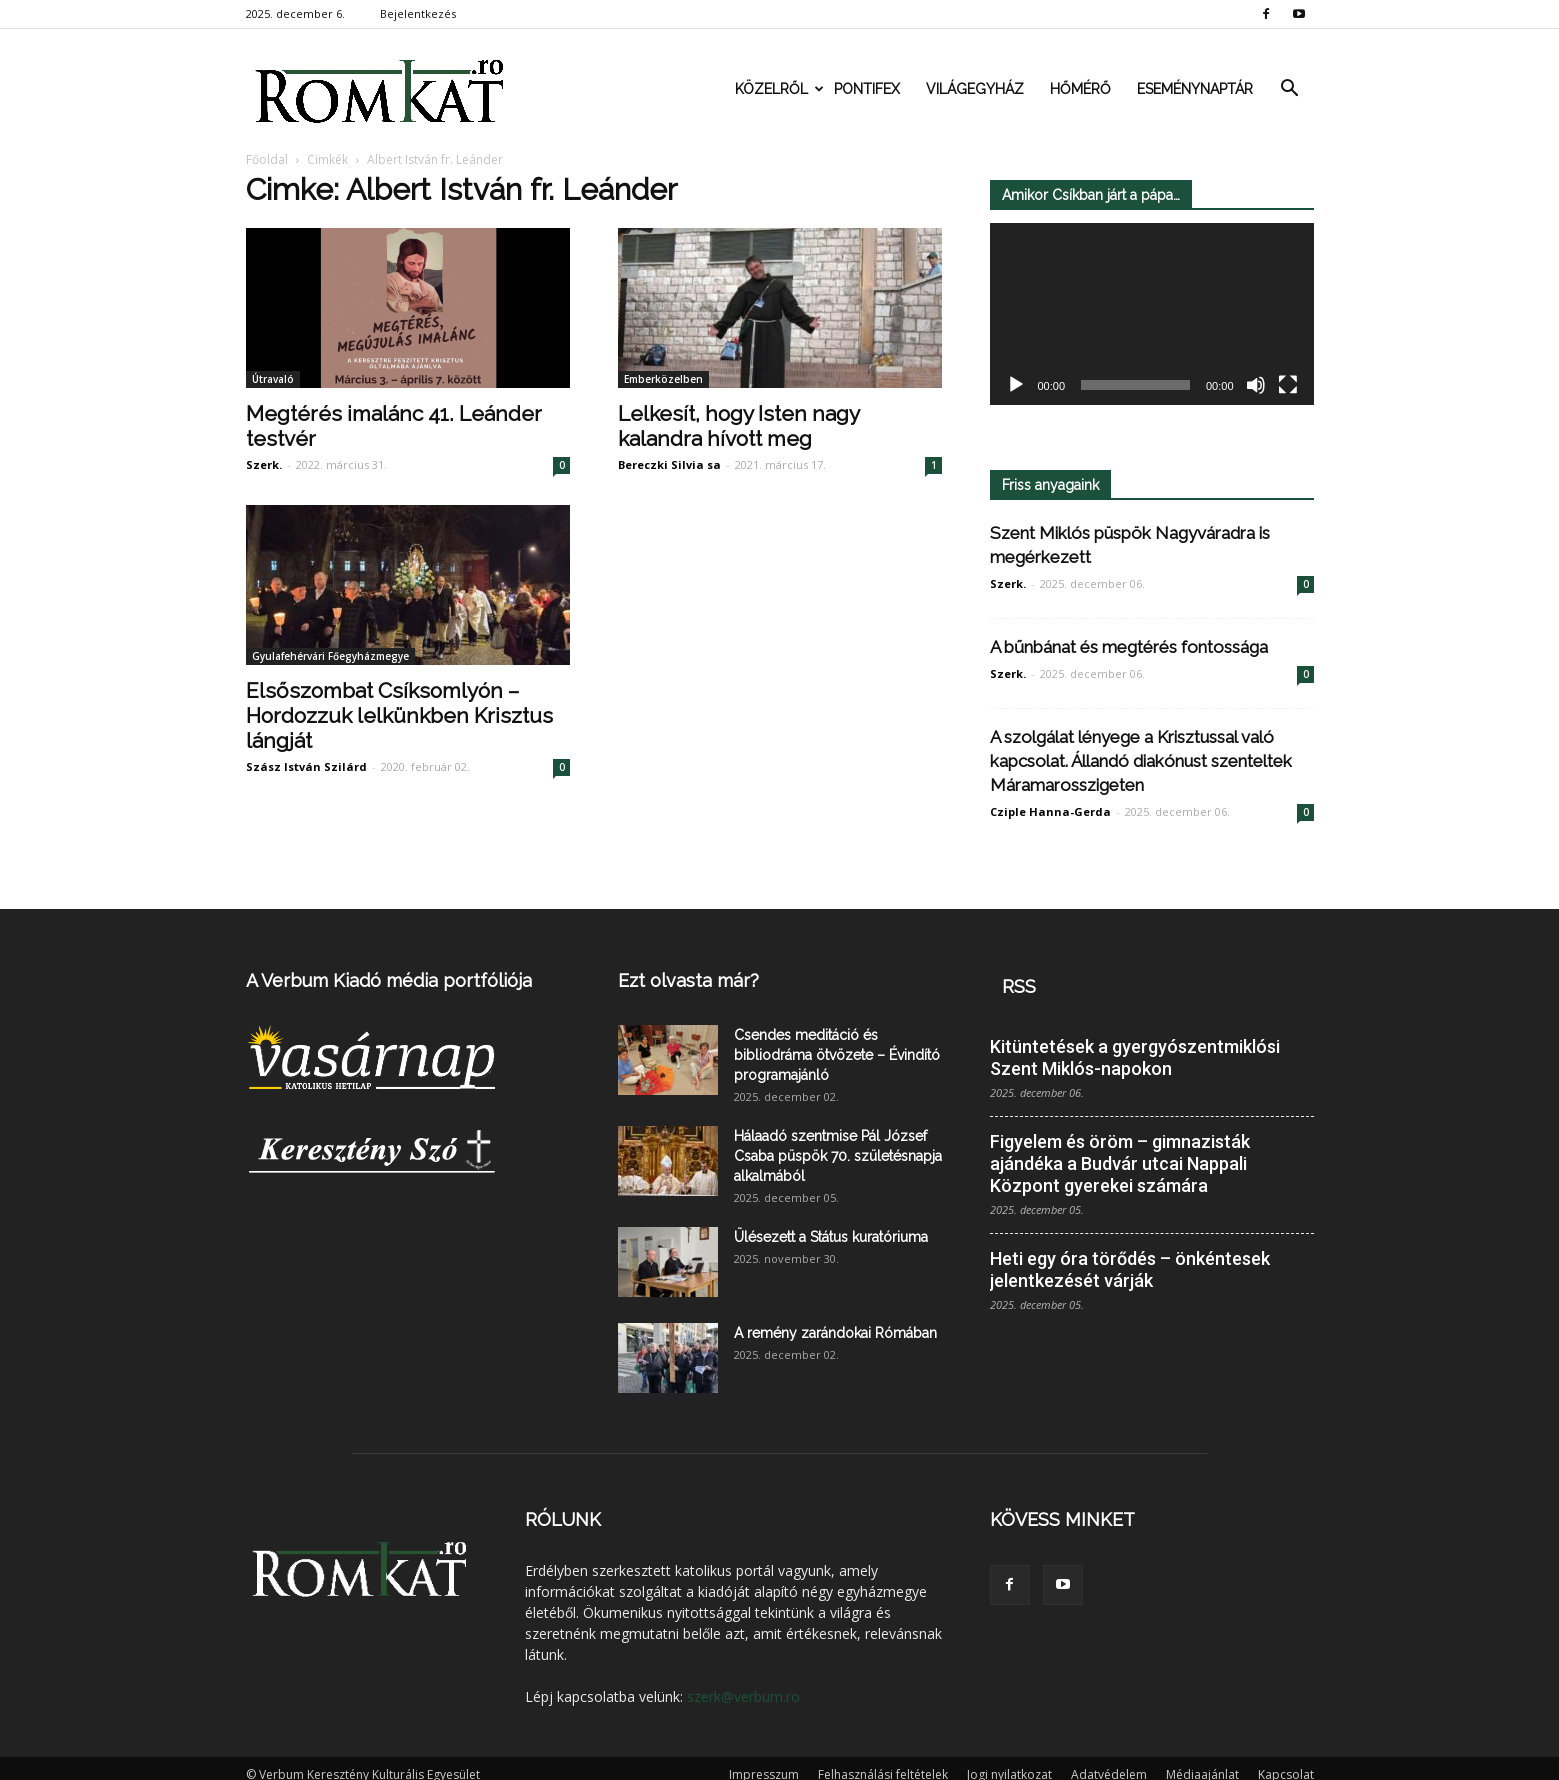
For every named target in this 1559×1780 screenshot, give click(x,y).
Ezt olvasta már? (688, 980)
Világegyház (975, 89)
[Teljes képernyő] (1288, 386)
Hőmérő (1080, 89)
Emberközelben (663, 379)
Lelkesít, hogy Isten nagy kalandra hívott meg (738, 426)
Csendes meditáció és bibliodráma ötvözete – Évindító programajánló (837, 1055)
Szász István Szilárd (306, 766)
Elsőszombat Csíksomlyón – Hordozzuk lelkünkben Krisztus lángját (399, 715)
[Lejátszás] (1016, 386)
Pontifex (867, 89)
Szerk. (264, 464)
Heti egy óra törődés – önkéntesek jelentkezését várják (1130, 1269)
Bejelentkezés (418, 13)
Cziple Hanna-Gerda (1050, 811)
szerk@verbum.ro (743, 1696)
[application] (1152, 314)
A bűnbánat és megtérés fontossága (1129, 647)
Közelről (778, 89)
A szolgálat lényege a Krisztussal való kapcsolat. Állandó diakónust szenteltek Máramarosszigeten (1141, 761)
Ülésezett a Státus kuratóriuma (831, 1237)
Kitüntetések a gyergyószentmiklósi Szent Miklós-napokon (1135, 1057)
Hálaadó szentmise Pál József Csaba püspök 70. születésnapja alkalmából (838, 1156)
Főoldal (267, 159)
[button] (1290, 89)
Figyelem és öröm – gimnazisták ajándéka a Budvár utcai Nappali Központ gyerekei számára (1120, 1163)
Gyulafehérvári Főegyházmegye (330, 656)
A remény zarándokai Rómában (835, 1333)
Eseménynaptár (1195, 89)
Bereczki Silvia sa (669, 464)
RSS (1019, 986)
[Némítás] (1256, 386)
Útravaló (273, 379)
